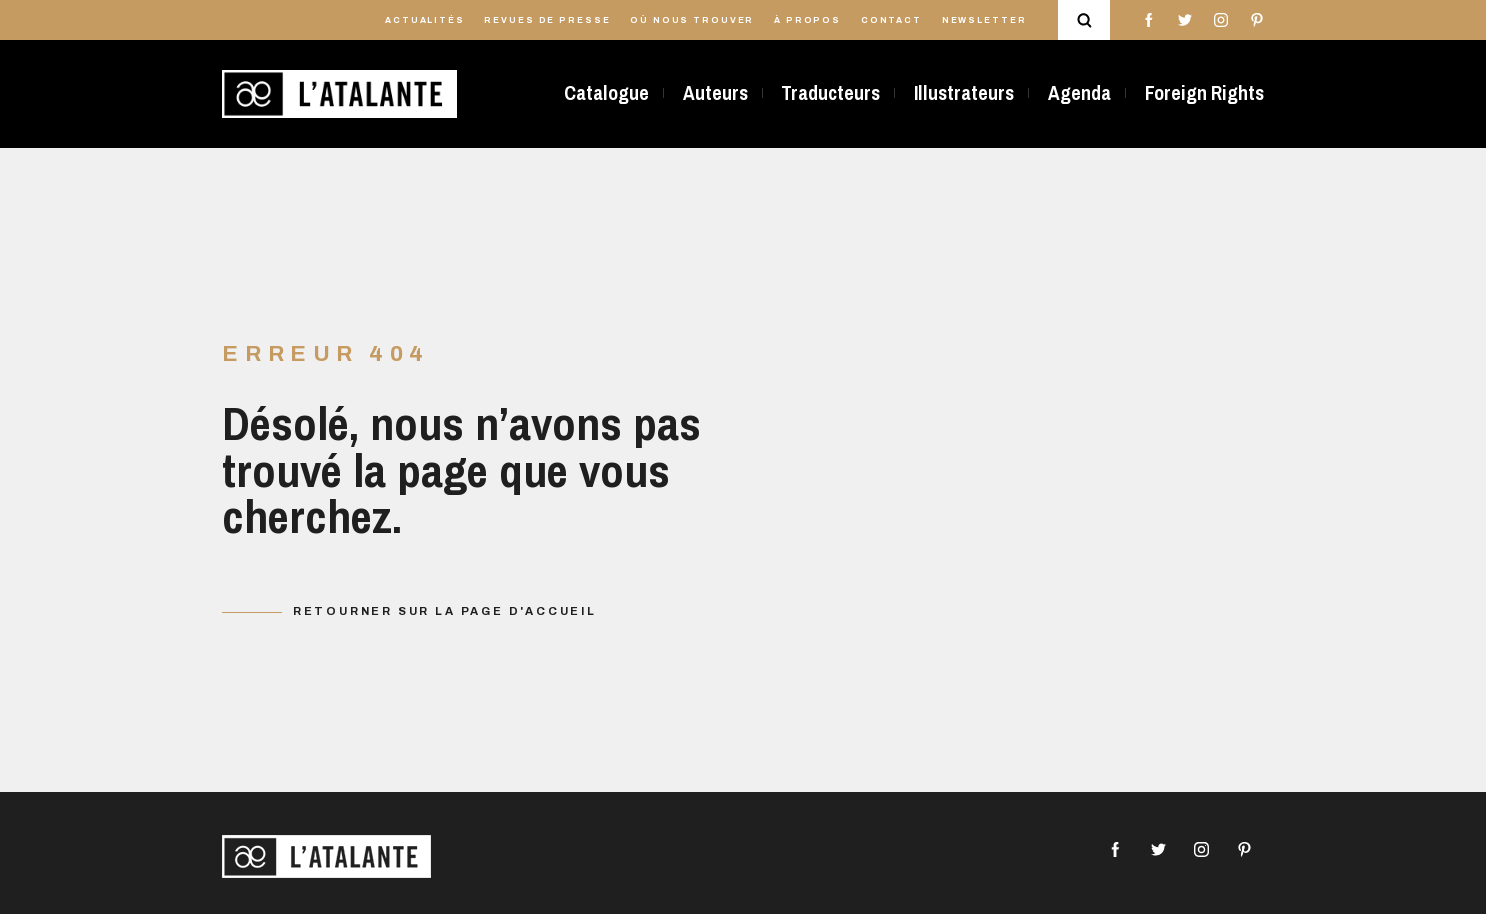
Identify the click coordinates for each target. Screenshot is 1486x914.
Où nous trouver (692, 20)
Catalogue (606, 93)
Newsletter (984, 20)
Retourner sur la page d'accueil (445, 611)
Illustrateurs (964, 93)
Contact (891, 20)
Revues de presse (547, 20)
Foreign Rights (1204, 93)
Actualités (425, 20)
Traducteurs (830, 93)
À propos (807, 20)
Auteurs (715, 93)
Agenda (1079, 93)
